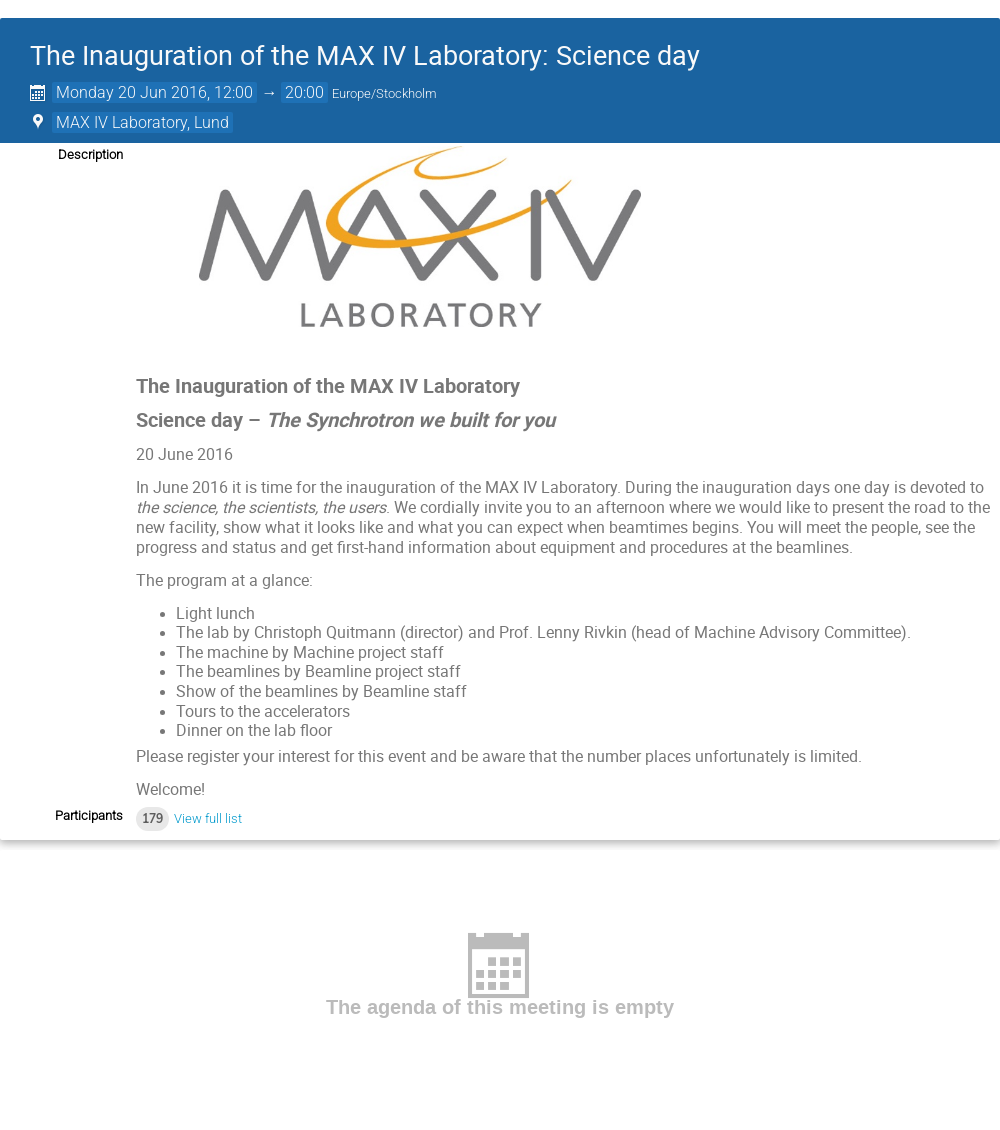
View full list (208, 818)
